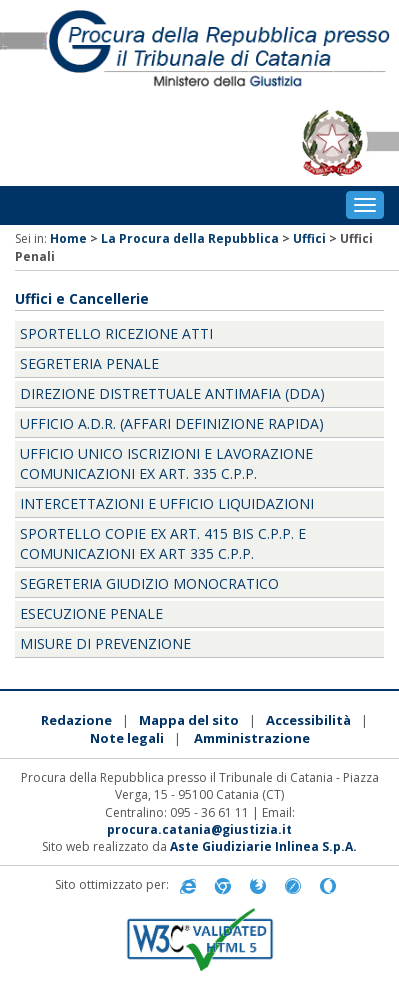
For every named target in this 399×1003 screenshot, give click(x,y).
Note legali (127, 738)
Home (68, 238)
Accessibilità (308, 720)
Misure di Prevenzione (105, 643)
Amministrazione (252, 738)
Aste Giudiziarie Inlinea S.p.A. (263, 846)
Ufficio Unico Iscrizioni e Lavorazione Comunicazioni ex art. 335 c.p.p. (166, 463)
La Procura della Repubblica (190, 238)
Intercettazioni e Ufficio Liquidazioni (167, 503)
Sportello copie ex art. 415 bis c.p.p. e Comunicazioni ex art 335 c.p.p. (163, 543)
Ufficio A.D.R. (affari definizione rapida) (172, 423)
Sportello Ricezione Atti (116, 333)
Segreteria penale (89, 363)
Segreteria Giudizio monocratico (149, 583)
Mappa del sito (189, 720)
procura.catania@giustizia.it (199, 829)
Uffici (309, 238)
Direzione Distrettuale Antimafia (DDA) (172, 393)
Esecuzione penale (91, 613)
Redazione (76, 720)
